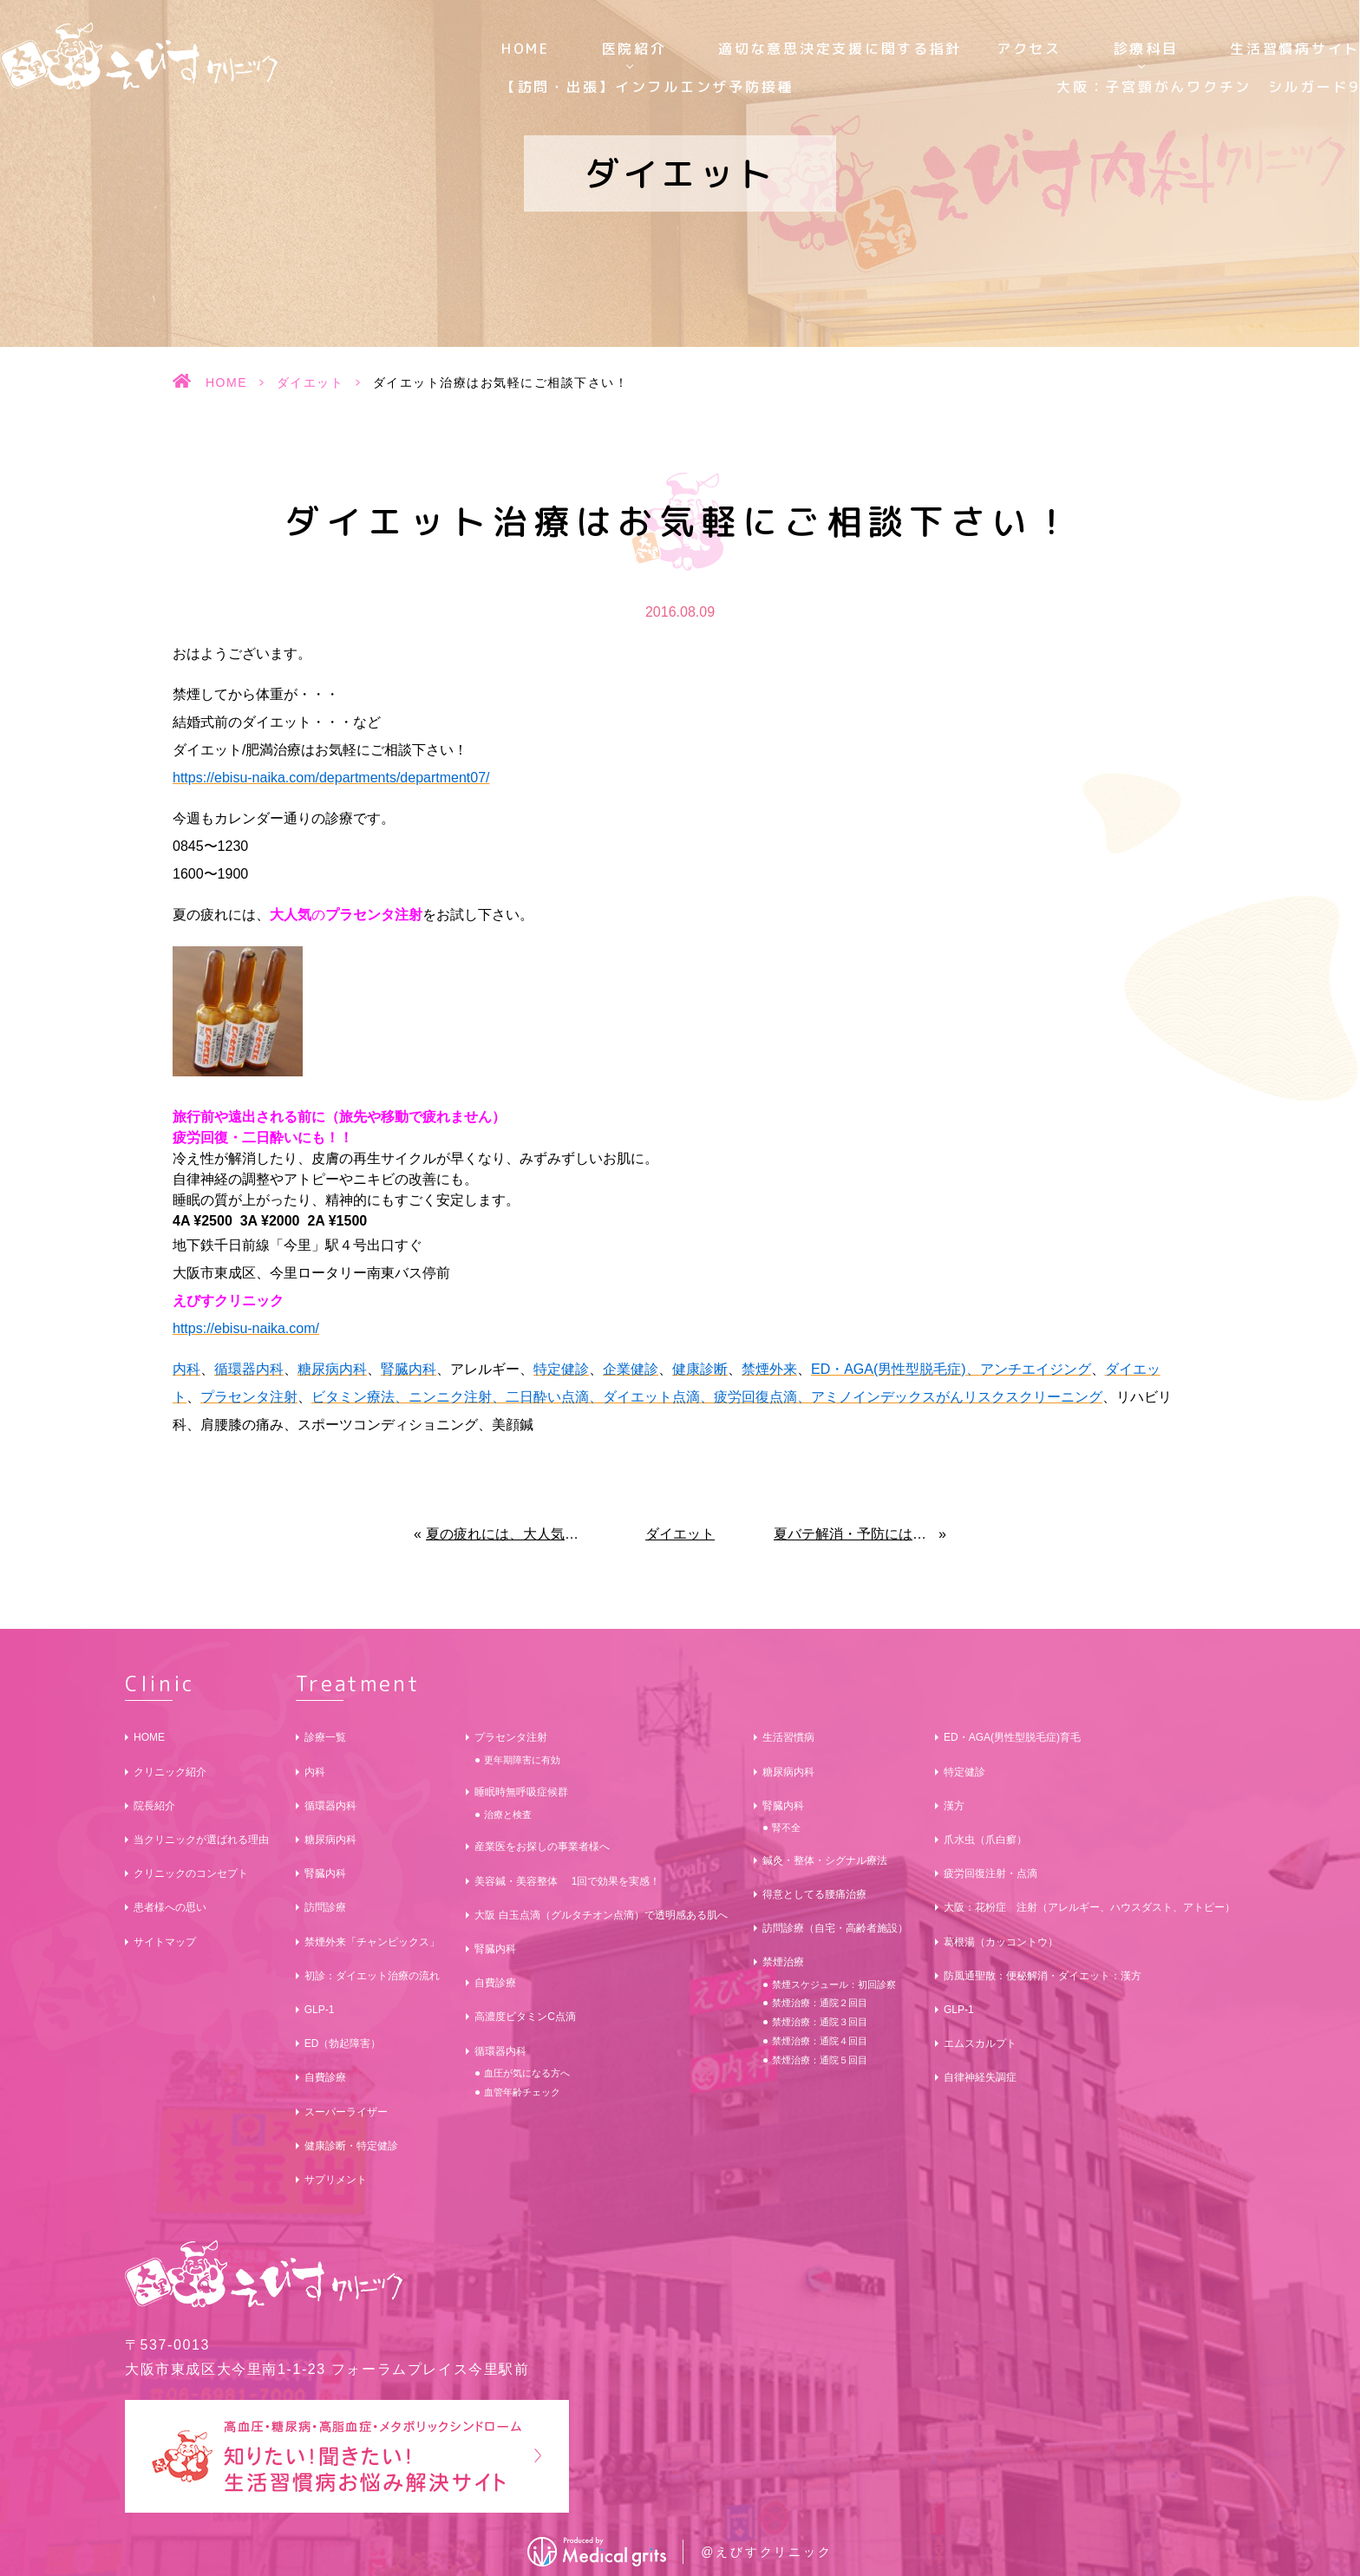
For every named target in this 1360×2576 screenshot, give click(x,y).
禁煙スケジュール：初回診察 (834, 1984)
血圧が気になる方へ (527, 2073)
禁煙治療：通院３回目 (819, 2022)
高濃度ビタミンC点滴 (525, 2016)
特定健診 (964, 1772)
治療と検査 (508, 1814)
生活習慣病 (788, 1737)
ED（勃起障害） (343, 2043)
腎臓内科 (325, 1873)
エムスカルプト (980, 2043)
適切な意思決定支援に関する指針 (840, 48)
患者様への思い (170, 1907)
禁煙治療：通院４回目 (819, 2041)
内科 (314, 1772)
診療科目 (1146, 48)
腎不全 (786, 1827)
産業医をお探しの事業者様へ (542, 1846)
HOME (525, 48)
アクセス (1029, 48)
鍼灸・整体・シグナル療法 (824, 1860)
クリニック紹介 (170, 1772)
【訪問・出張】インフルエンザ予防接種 (647, 86)
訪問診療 (325, 1907)
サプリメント (335, 2180)
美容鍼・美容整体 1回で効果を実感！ (567, 1881)
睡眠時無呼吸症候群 (521, 1792)
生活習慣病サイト (1295, 48)
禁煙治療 (783, 1962)
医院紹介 (634, 48)
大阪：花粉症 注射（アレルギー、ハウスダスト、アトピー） (1089, 1907)
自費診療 (325, 2077)
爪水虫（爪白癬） (985, 1840)
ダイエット (310, 382)
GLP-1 (319, 2010)
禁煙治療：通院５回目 (819, 2060)
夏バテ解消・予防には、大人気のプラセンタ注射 (857, 1534)
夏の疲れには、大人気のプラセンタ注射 (506, 1534)
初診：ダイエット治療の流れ (372, 1976)
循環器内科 (330, 1806)
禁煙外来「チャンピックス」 (372, 1942)
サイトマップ (165, 1942)
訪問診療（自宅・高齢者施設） (835, 1928)
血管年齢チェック (522, 2092)
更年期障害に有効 (522, 1760)
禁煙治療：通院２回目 (819, 2002)
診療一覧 (325, 1737)
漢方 (954, 1806)
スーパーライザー (346, 2112)
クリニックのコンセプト (191, 1873)
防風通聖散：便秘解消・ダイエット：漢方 (1042, 1976)
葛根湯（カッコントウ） (1001, 1942)
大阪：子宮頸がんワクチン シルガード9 (1208, 86)
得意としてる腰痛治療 (814, 1894)
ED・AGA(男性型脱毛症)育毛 (1012, 1737)
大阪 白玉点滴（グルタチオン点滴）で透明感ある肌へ (600, 1915)
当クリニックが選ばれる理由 (201, 1840)
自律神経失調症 (980, 2077)
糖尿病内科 (330, 1840)
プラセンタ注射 (510, 1737)
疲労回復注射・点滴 (990, 1873)
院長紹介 (154, 1806)
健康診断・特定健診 (351, 2146)
